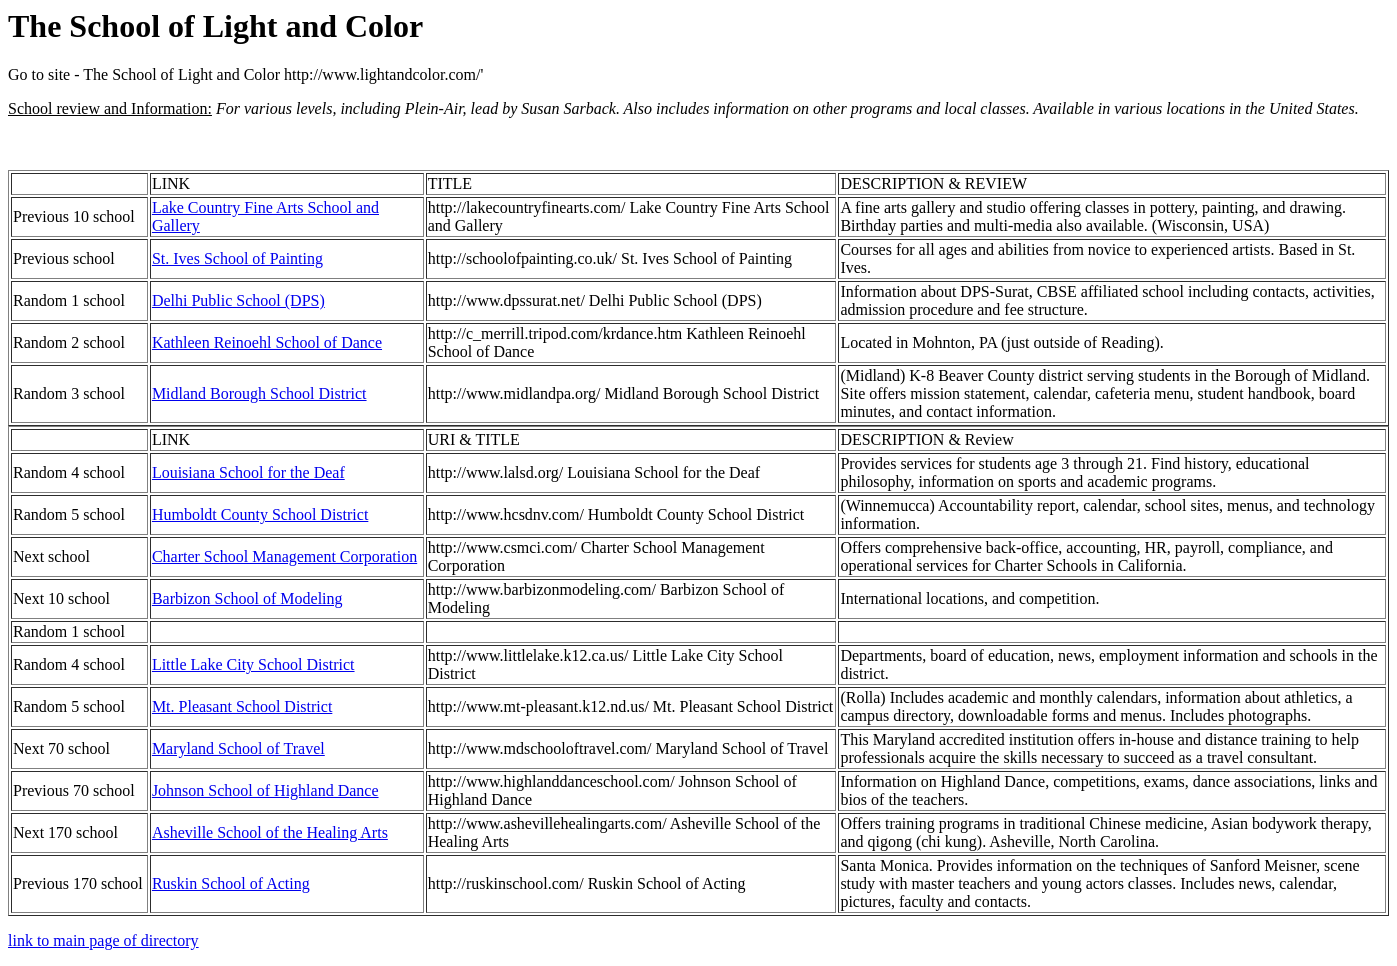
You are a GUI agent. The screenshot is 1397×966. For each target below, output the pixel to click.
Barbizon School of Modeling (247, 598)
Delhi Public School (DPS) (238, 300)
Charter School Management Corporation (284, 556)
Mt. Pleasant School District (242, 706)
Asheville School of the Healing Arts (270, 832)
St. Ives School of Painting (237, 258)
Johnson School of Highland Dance (265, 790)
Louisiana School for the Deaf (248, 472)
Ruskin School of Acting (231, 883)
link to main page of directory (103, 940)
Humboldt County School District (260, 514)
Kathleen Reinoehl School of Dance (267, 342)
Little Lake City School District (253, 664)
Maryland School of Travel (238, 748)
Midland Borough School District (259, 393)
